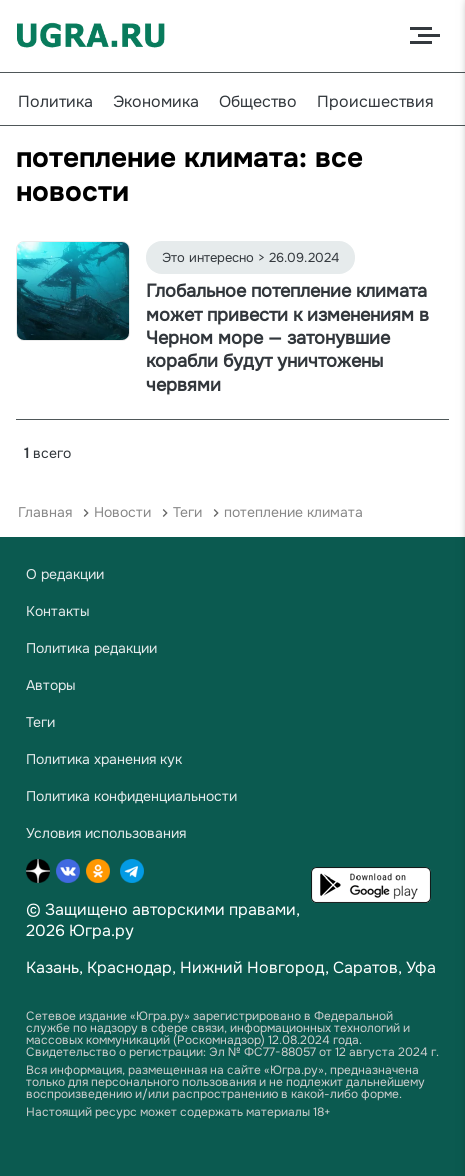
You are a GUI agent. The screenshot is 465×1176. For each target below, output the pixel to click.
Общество (258, 101)
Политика (55, 101)
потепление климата (293, 512)
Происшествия (375, 101)
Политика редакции (91, 648)
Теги (187, 512)
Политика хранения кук (104, 759)
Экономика (156, 101)
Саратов (365, 967)
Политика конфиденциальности (131, 796)
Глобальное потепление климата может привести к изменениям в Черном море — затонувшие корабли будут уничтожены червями (287, 338)
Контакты (58, 611)
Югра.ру (101, 930)
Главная (45, 512)
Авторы (51, 685)
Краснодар (129, 967)
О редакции (65, 574)
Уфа (421, 967)
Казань (52, 967)
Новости (122, 512)
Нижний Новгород (252, 967)
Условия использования (106, 833)
